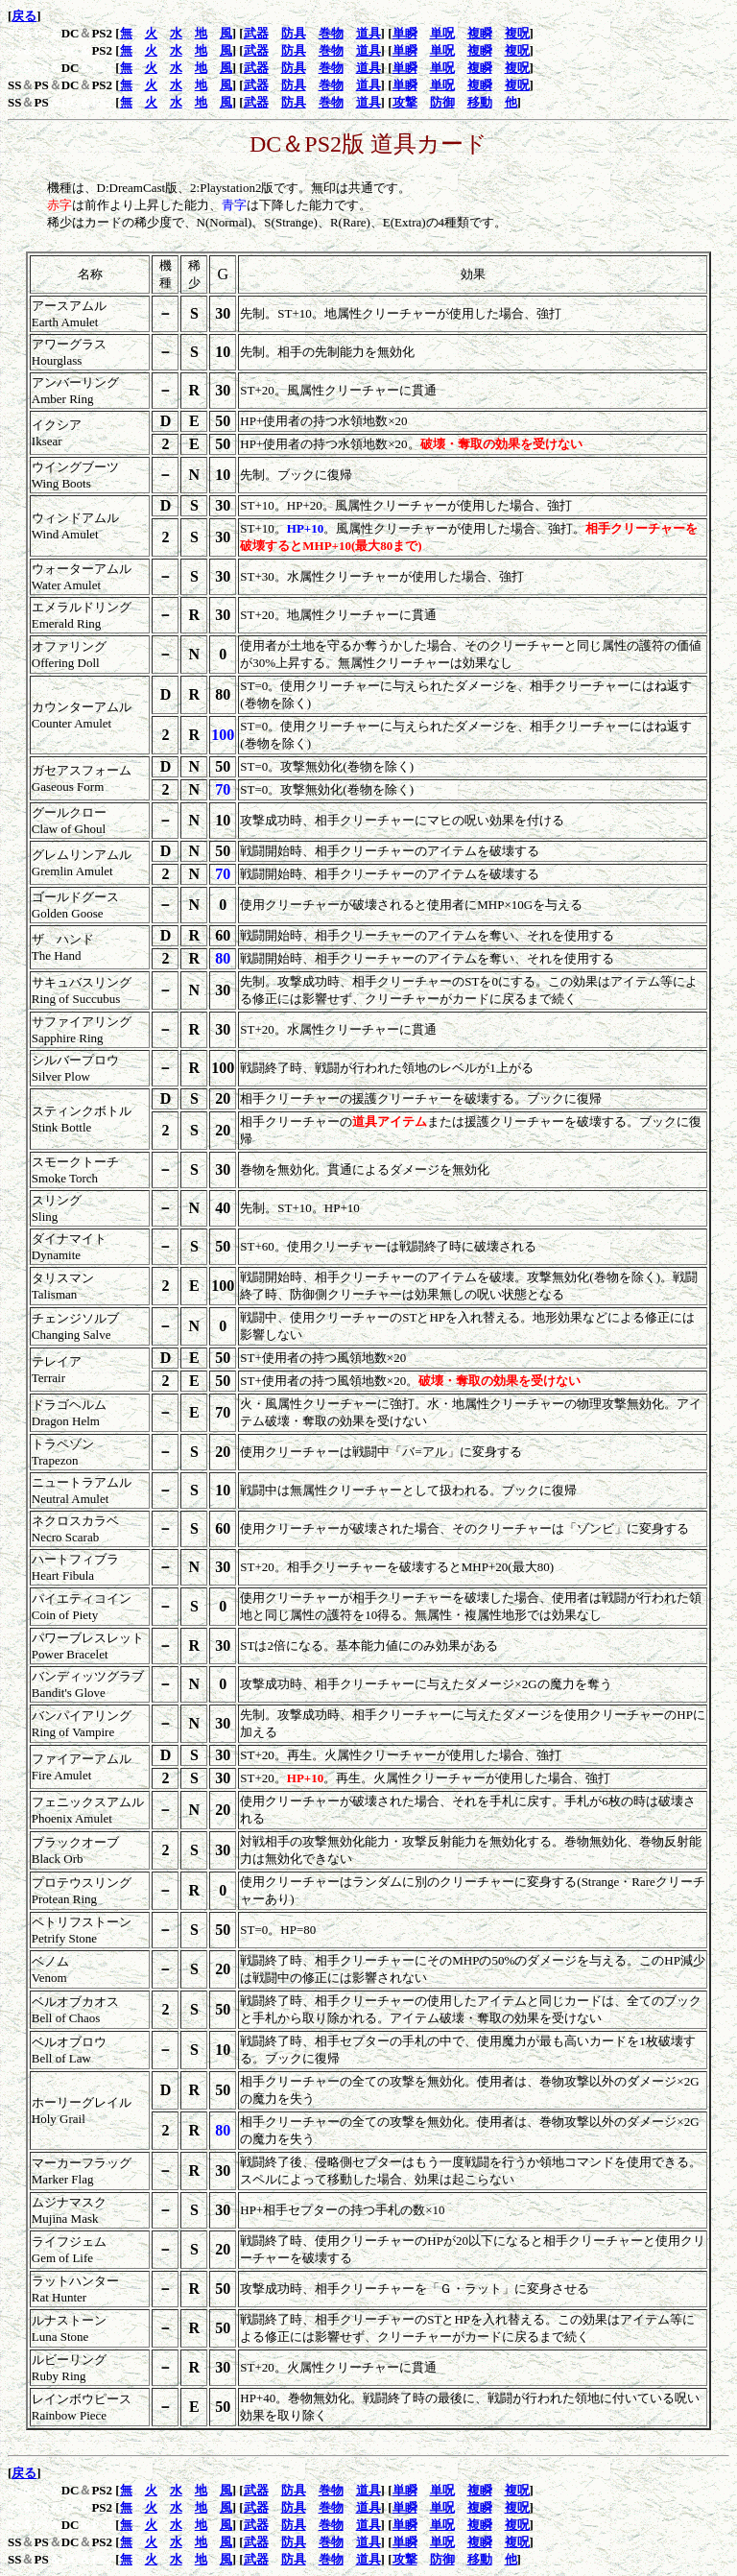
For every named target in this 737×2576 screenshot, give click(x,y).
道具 (368, 33)
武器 (256, 33)
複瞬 (479, 33)
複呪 (517, 33)
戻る (24, 16)
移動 (479, 102)
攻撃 (404, 102)
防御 (442, 102)
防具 (293, 33)
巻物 (331, 33)
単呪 (442, 33)
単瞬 (404, 33)
